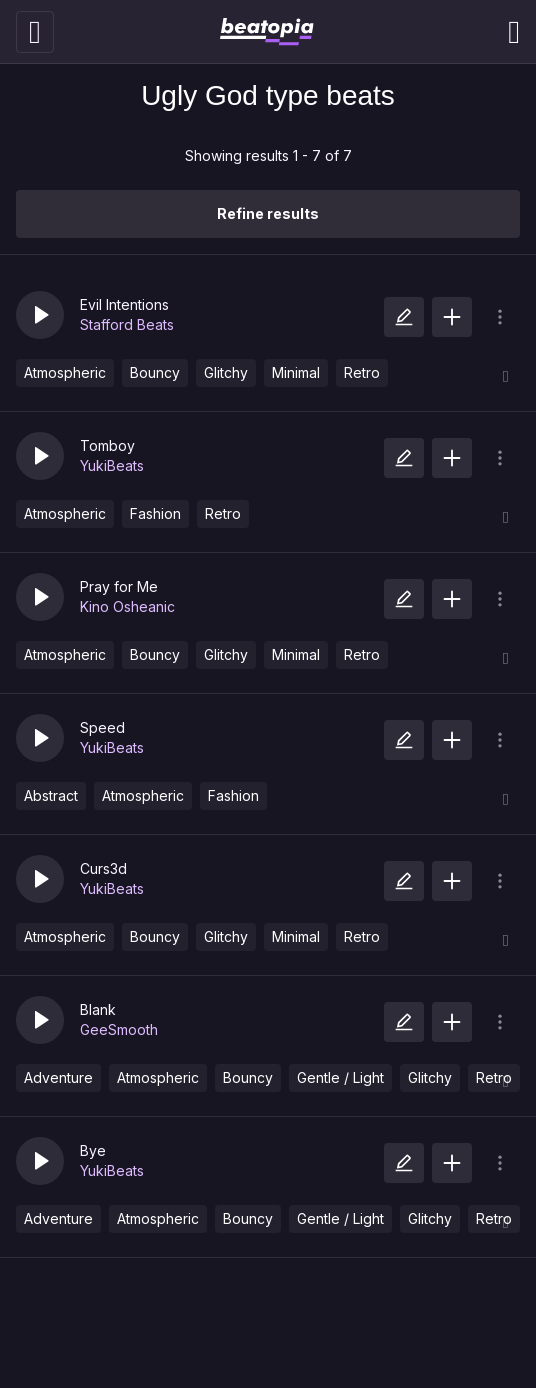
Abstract (51, 795)
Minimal (296, 372)
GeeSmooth (119, 1029)
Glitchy (226, 372)
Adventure (58, 1077)
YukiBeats (112, 465)
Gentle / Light (340, 1077)
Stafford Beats (127, 324)
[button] (40, 315)
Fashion (155, 513)
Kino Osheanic (127, 606)
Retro (362, 372)
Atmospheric (65, 372)
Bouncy (155, 372)
